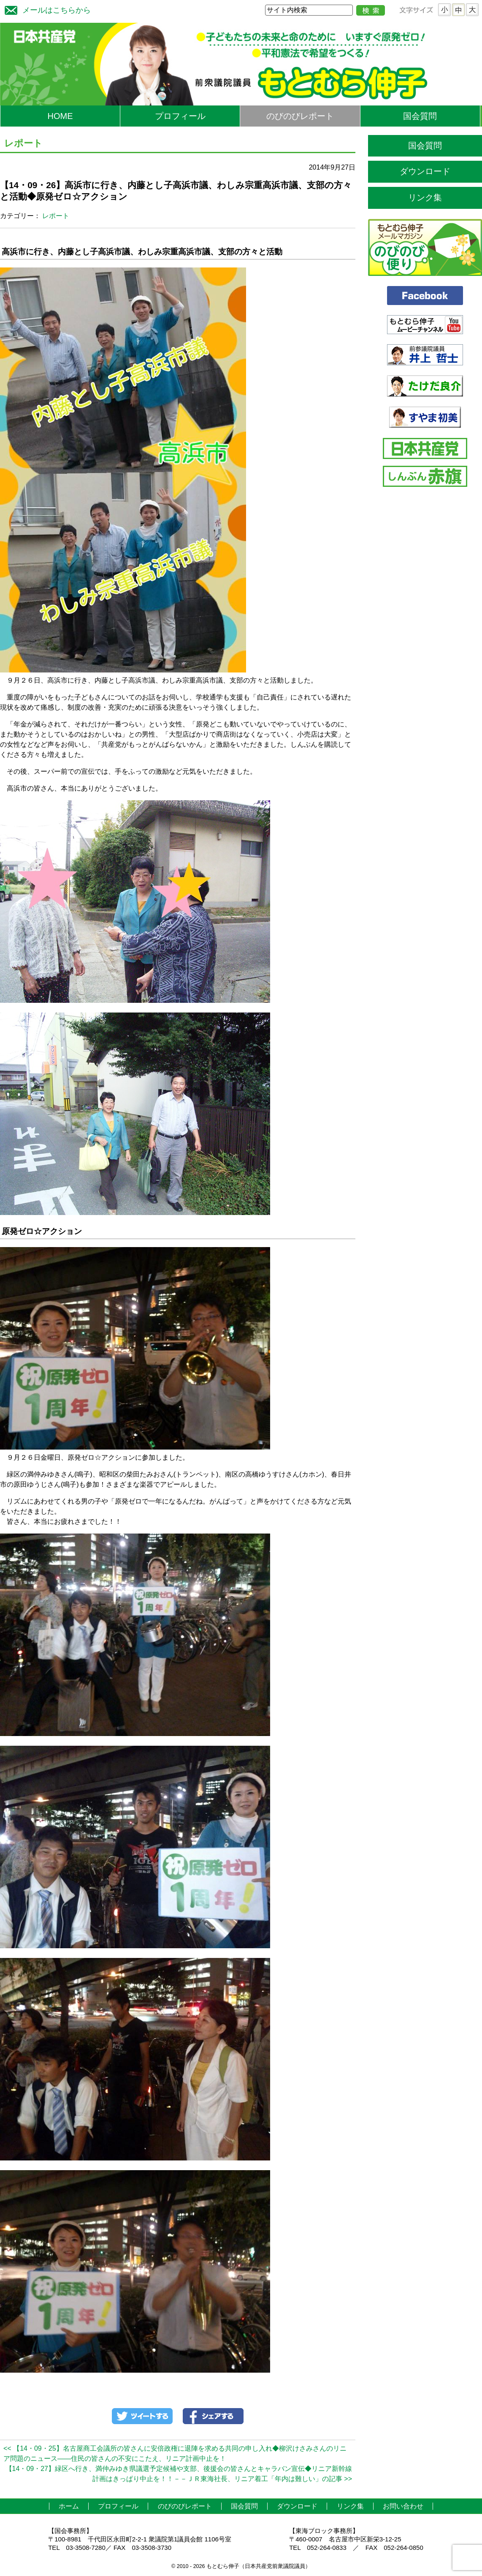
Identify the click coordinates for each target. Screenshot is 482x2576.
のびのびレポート (300, 116)
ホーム (69, 2506)
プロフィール (180, 116)
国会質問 (420, 116)
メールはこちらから (45, 9)
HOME (60, 116)
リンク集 (425, 197)
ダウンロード (425, 171)
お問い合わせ (403, 2506)
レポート (55, 215)
